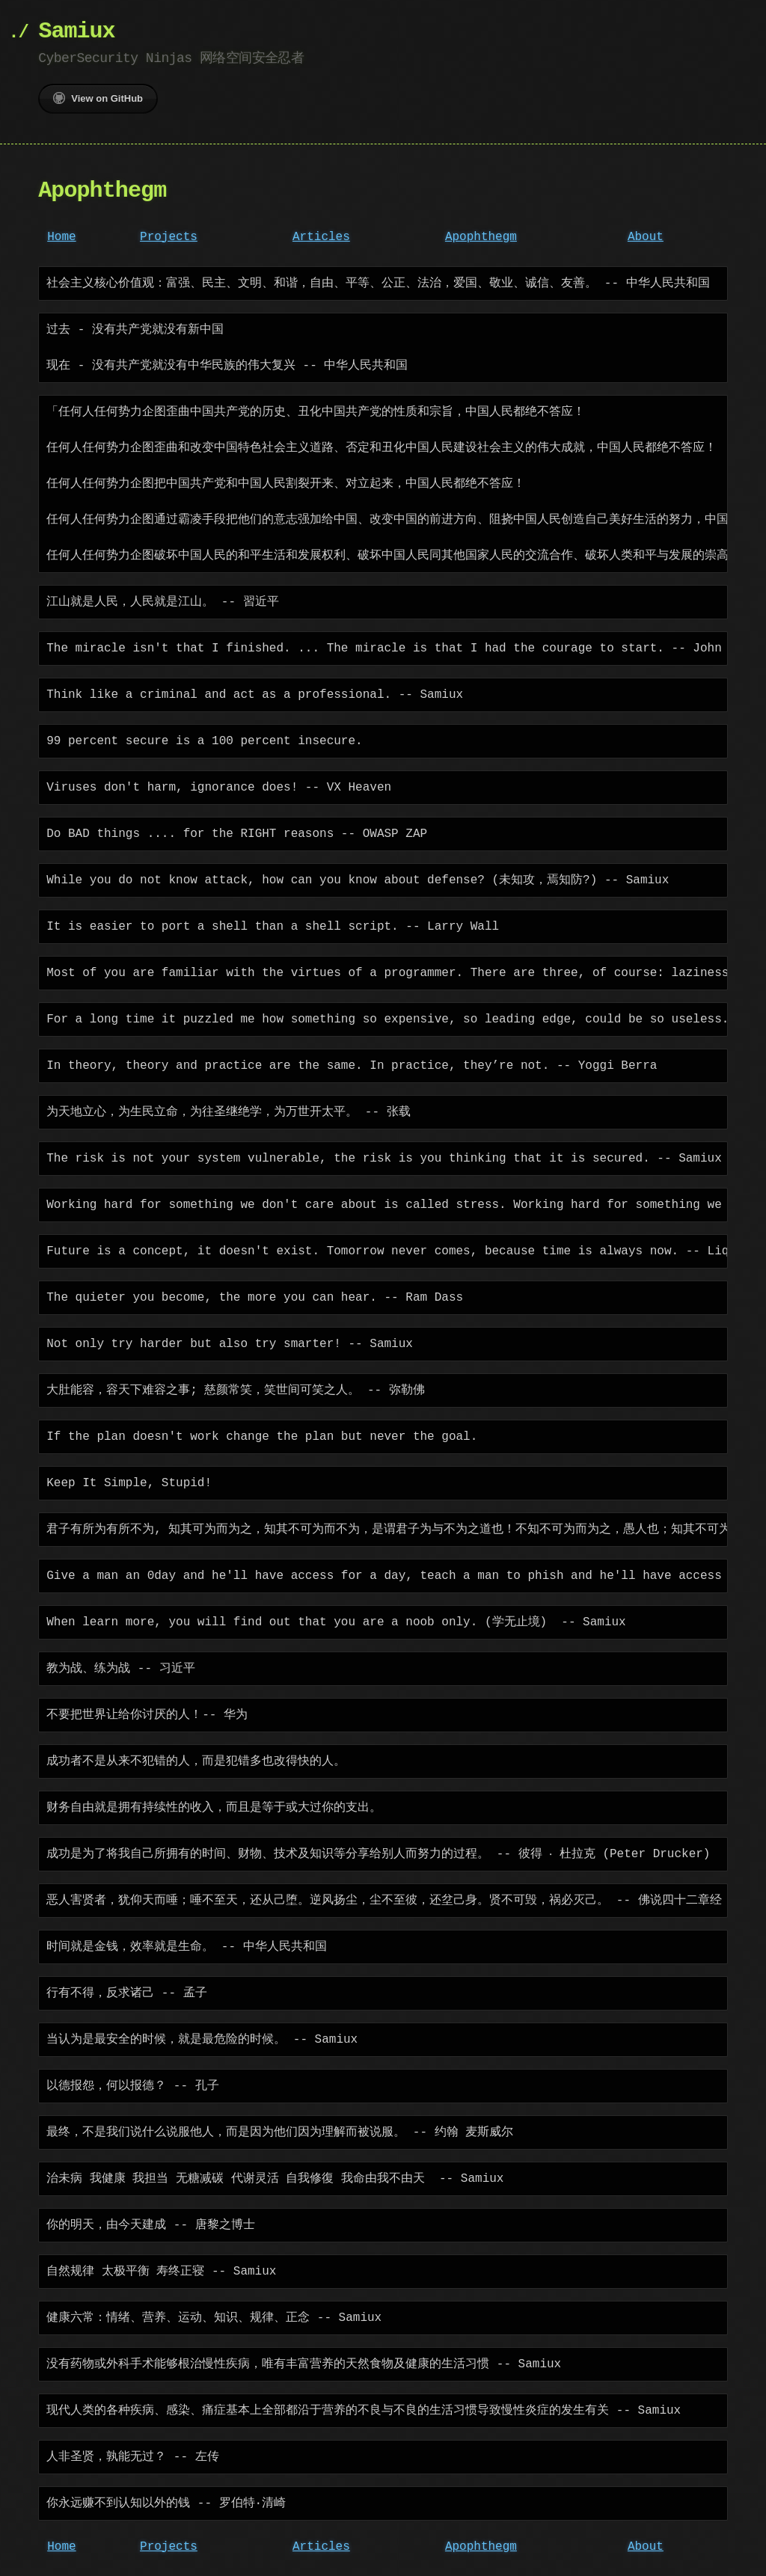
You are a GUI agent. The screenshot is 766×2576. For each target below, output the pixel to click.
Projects (168, 237)
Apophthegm (481, 237)
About (646, 237)
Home (61, 237)
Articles (321, 237)
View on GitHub (98, 98)
